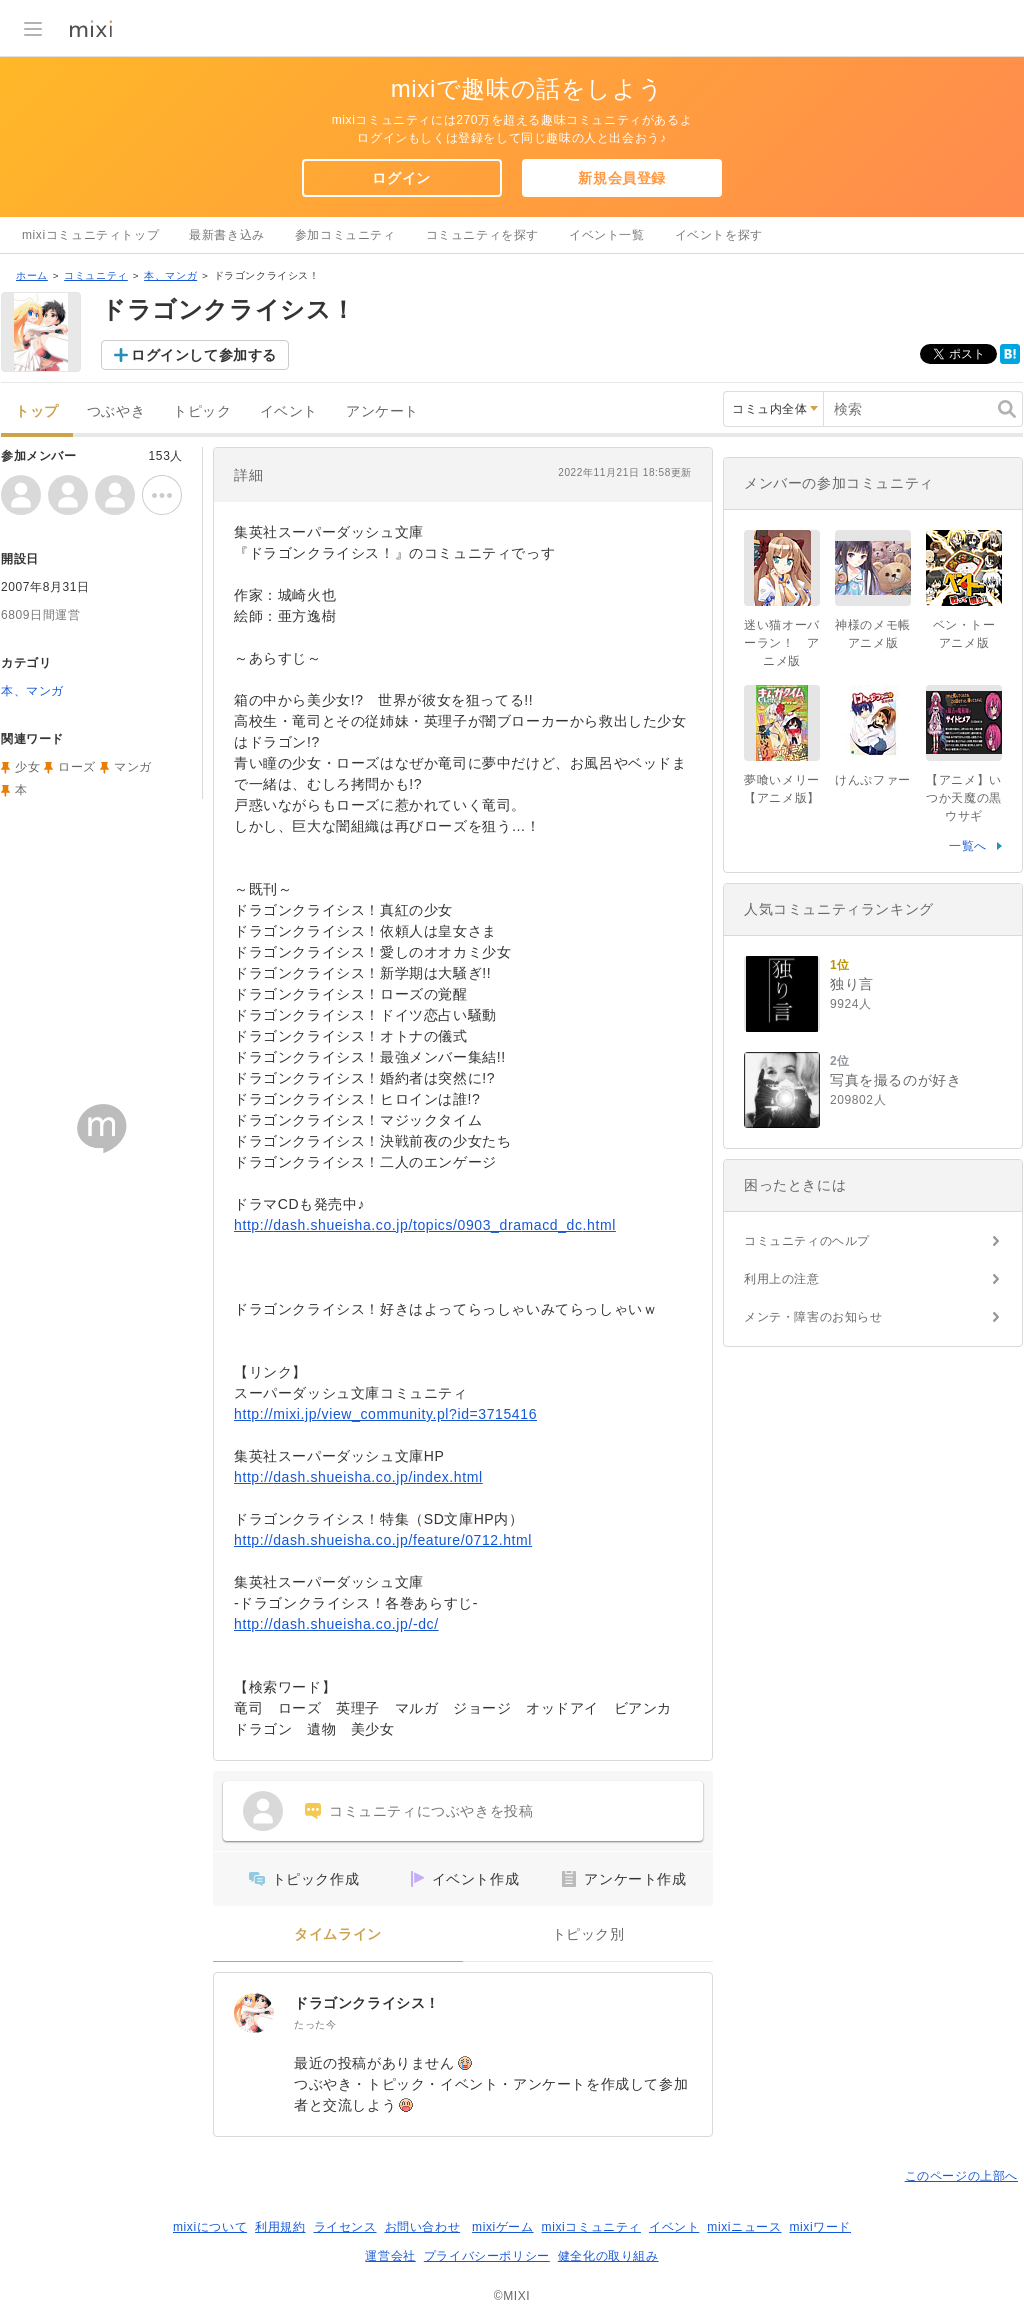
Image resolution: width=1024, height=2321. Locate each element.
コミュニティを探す (482, 235)
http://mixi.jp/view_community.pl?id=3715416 (385, 1414)
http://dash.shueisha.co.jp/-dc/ (336, 1624)
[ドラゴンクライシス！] (254, 2013)
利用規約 (280, 2227)
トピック (202, 411)
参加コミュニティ (345, 235)
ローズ (77, 767)
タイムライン (338, 1934)
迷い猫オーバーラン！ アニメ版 (782, 643)
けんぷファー (873, 780)
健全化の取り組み (608, 2256)
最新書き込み (227, 235)
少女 (27, 767)
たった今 (315, 2024)
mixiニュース (744, 2227)
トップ (37, 411)
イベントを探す (719, 235)
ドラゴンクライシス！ (367, 2003)
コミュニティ (96, 275)
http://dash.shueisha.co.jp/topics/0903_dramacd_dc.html (425, 1225)
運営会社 (390, 2256)
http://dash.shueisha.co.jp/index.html (358, 1477)
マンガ (133, 767)
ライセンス (345, 2227)
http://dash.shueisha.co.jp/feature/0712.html (383, 1540)
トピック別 (588, 1934)
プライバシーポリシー (487, 2256)
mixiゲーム (503, 2227)
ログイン (401, 178)
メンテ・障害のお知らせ (813, 1317)
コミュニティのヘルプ (807, 1241)
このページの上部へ (961, 2176)
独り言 (852, 984)
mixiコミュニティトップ (90, 235)
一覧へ (968, 846)
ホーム (32, 275)
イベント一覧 (607, 235)
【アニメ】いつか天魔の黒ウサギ (964, 798)
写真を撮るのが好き (895, 1080)
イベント (289, 411)
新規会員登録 (622, 178)
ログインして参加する (204, 355)
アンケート (382, 411)
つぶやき (116, 411)
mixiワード (820, 2227)
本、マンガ (170, 275)
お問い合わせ (423, 2227)
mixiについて (210, 2227)
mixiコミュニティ (591, 2227)
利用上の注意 (782, 1279)
